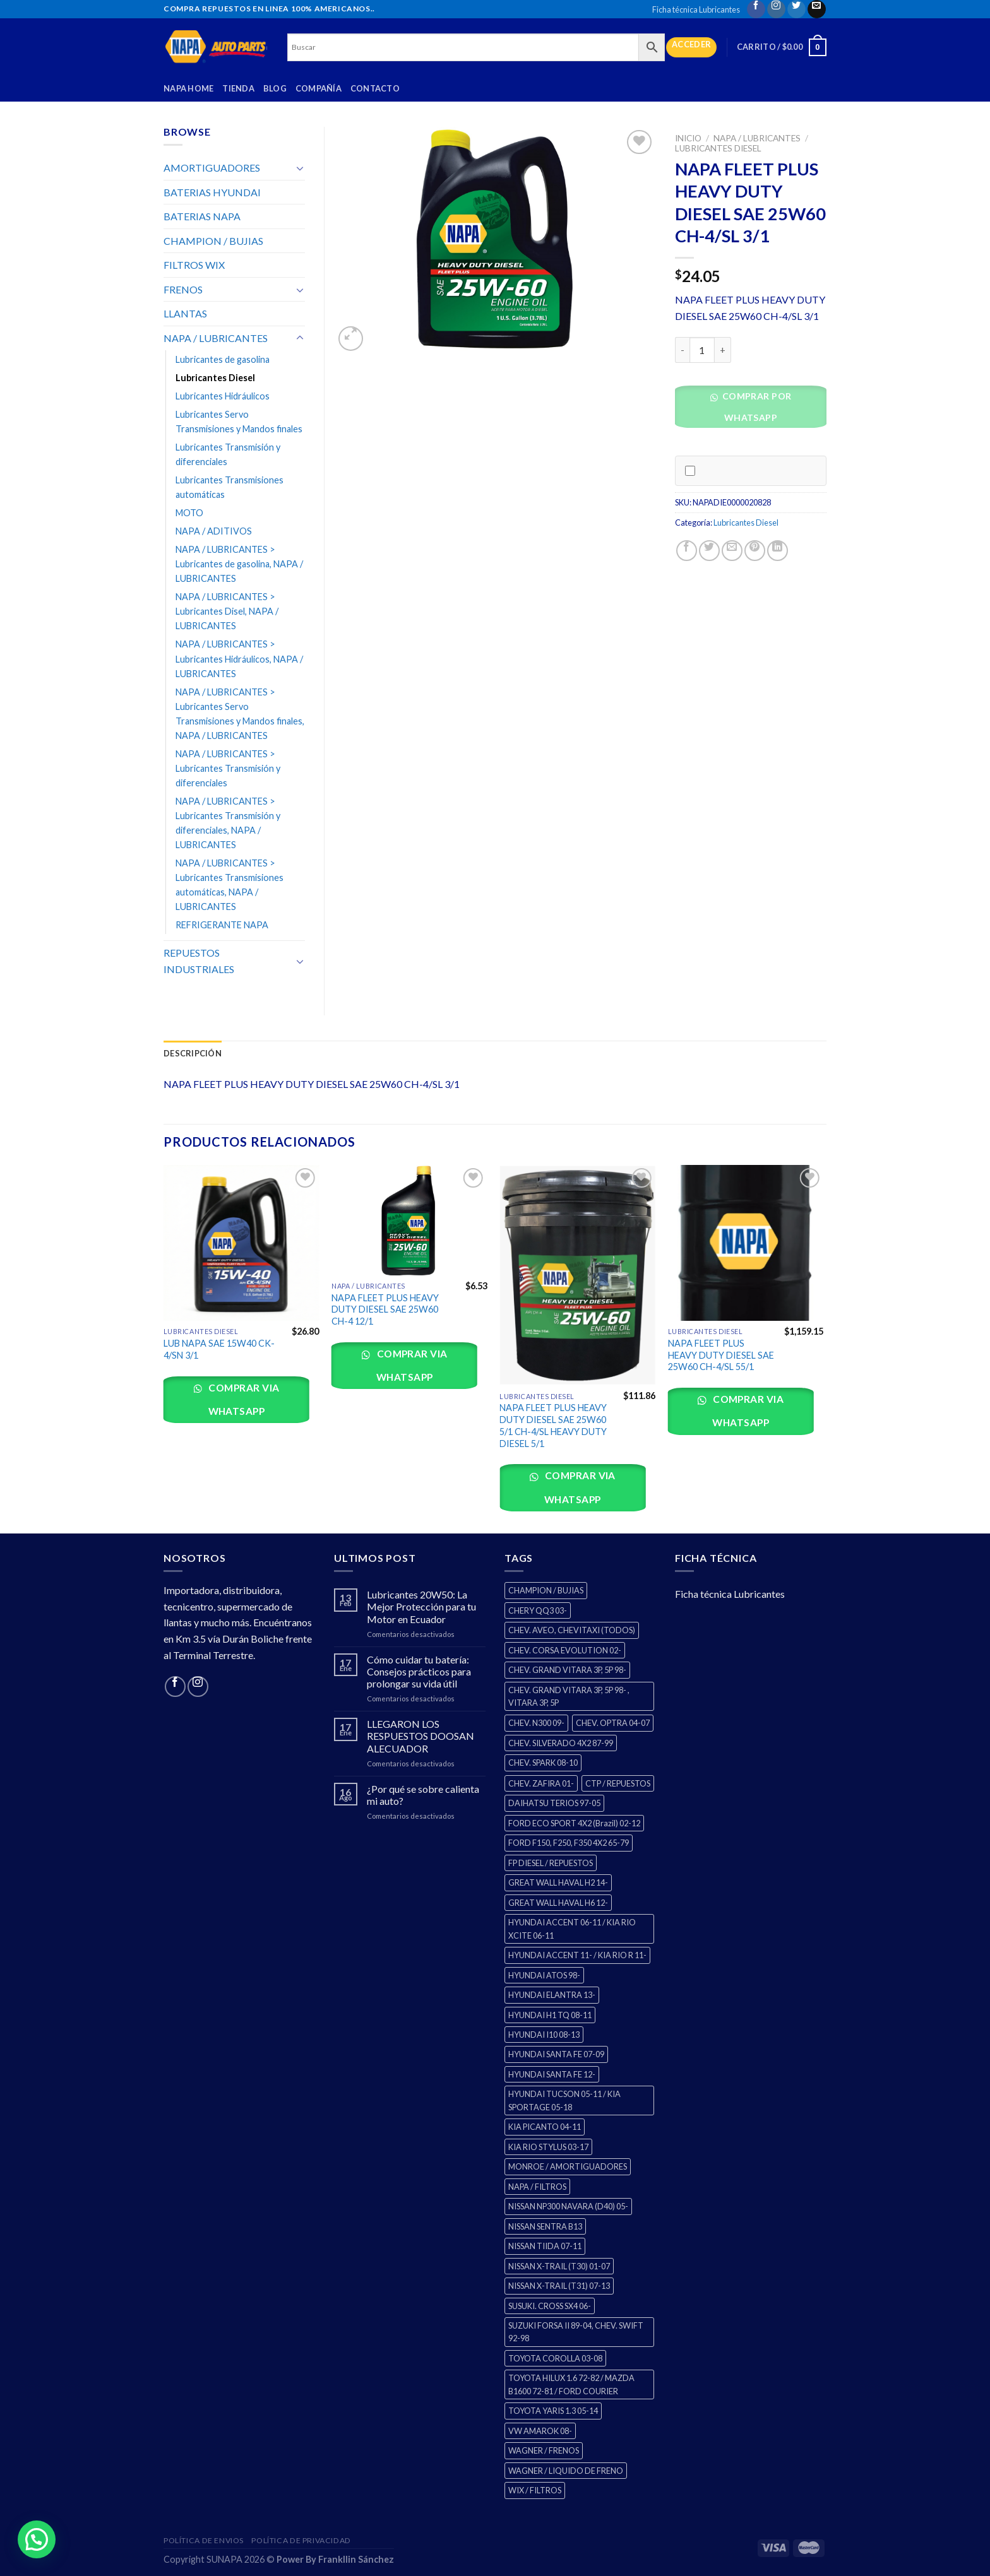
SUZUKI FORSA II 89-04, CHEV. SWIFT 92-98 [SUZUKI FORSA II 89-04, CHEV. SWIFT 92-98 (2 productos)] (575, 2331)
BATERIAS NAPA (202, 216)
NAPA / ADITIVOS (214, 531)
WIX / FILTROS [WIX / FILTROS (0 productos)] (534, 2490)
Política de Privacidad (300, 2540)
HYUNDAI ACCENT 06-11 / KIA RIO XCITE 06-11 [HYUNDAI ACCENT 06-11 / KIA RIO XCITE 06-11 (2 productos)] (572, 1928)
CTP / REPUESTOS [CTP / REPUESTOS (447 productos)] (617, 1783)
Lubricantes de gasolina (223, 359)
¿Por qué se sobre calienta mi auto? (423, 1795)
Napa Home (188, 88)
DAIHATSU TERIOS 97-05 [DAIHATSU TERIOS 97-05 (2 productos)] (554, 1803)
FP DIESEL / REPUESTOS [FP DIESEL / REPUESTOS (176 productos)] (550, 1863)
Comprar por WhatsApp (755, 407)
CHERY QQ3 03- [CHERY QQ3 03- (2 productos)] (537, 1610)
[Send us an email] (817, 9)
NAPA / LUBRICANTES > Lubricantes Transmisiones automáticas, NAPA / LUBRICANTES (229, 885)
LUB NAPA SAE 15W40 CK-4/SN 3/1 (219, 1349)
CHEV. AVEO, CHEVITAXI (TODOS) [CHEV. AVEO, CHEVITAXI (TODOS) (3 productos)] (571, 1630)
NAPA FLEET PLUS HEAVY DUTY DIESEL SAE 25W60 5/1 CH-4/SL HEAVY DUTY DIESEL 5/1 (553, 1425)
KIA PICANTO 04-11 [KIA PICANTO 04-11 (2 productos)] (544, 2127)
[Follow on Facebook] (756, 9)
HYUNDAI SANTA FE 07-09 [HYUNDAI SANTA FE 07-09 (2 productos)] (556, 2054)
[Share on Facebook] (686, 550)
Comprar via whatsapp (243, 1399)
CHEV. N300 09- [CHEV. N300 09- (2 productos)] (536, 1723)
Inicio (688, 138)
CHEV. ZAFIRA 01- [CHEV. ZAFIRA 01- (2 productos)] (541, 1783)
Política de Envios (204, 2540)
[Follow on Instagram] (776, 9)
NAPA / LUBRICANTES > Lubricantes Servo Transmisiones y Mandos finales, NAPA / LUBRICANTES (240, 714)
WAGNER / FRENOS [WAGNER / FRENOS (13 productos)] (543, 2450)
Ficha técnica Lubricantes (696, 9)
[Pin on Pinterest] (754, 550)
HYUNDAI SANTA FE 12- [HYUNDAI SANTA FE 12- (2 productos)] (551, 2074)
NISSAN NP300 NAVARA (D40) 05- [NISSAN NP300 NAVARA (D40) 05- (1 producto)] (568, 2206)
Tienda (238, 88)
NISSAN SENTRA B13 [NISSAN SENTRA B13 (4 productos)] (545, 2226)
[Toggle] (300, 167)
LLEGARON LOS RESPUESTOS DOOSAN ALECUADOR (420, 1736)
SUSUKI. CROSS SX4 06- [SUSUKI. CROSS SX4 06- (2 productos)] (549, 2306)
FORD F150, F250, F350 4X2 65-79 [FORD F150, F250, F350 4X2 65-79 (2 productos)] (568, 1843)
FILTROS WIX (194, 265)
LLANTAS (185, 313)
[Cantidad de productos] (702, 349)
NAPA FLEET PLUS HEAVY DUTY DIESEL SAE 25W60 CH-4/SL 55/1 (721, 1355)
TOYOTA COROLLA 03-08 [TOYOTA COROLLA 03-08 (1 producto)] (555, 2358)
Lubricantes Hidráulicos (223, 396)
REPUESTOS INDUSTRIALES (199, 961)
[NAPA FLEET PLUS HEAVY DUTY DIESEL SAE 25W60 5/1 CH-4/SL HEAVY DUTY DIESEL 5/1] (577, 1275)
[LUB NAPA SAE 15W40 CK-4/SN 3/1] (241, 1243)
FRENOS (183, 289)
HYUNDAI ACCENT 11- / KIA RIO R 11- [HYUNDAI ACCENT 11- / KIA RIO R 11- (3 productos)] (577, 1955)
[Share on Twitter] (709, 550)
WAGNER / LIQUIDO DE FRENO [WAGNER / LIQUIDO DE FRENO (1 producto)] (565, 2471)
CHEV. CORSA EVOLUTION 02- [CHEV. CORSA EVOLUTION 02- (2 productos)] (564, 1650)
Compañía (318, 88)
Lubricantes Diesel (718, 148)
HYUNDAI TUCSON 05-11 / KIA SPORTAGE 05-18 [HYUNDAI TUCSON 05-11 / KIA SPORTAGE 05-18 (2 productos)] (564, 2100)
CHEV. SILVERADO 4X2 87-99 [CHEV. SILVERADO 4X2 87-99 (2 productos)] (560, 1743)
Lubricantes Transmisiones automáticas (229, 487)
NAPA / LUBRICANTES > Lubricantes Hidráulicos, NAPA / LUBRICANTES (239, 658)
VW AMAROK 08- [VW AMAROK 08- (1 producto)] (540, 2431)
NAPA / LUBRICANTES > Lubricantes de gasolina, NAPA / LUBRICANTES (239, 564)
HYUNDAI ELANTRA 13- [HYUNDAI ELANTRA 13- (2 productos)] (551, 1995)
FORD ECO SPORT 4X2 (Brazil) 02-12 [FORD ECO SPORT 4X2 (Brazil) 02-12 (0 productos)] (574, 1823)
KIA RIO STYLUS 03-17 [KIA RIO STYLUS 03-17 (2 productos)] (548, 2147)
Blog (275, 88)
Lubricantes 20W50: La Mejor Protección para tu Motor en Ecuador (421, 1606)
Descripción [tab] (193, 1053)
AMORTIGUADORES (212, 168)
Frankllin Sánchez (356, 2559)
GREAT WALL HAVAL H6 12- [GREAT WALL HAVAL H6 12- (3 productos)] (558, 1903)
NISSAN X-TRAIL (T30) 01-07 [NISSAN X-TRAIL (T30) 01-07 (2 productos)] (559, 2266)
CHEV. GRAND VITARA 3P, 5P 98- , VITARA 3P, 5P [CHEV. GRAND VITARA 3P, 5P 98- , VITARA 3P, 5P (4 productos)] (568, 1696)
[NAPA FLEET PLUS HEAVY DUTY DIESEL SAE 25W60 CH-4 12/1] (409, 1220)
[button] (755, 410)
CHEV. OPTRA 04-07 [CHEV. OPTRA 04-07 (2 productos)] (613, 1723)
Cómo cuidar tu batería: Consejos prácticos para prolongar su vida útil (419, 1671)
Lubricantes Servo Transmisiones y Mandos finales (239, 421)
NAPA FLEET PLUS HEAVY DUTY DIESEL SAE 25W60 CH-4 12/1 (385, 1309)
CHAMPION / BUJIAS (213, 241)
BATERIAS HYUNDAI (212, 192)
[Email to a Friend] (732, 550)
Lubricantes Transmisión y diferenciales (228, 454)
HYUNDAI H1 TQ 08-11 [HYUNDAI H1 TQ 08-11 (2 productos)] (550, 2015)
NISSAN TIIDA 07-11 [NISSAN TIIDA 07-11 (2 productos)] (544, 2246)
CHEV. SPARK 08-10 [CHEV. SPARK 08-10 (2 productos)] (543, 1763)
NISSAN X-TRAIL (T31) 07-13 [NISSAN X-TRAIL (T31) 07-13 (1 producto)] (559, 2286)
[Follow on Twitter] (796, 9)
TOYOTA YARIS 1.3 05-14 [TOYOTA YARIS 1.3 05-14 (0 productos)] (553, 2411)
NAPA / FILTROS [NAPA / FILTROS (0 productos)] (537, 2187)
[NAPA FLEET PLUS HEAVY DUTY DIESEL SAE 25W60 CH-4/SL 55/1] (746, 1243)
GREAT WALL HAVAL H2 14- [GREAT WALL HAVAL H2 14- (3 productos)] (558, 1882)
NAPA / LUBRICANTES (757, 138)
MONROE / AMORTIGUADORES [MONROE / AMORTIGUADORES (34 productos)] (567, 2166)
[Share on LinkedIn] (777, 550)
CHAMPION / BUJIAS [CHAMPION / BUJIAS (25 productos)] (545, 1590)
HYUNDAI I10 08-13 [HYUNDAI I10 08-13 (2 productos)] (544, 2034)
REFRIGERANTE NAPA (222, 924)
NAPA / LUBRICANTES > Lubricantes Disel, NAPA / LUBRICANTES (227, 611)
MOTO (189, 512)
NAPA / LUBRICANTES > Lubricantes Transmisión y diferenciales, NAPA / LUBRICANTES (228, 823)
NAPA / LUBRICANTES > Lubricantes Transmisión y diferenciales (228, 768)
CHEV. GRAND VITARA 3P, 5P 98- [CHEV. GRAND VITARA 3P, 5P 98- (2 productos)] (567, 1670)
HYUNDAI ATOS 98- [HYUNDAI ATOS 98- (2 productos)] (544, 1975)
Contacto (375, 88)
